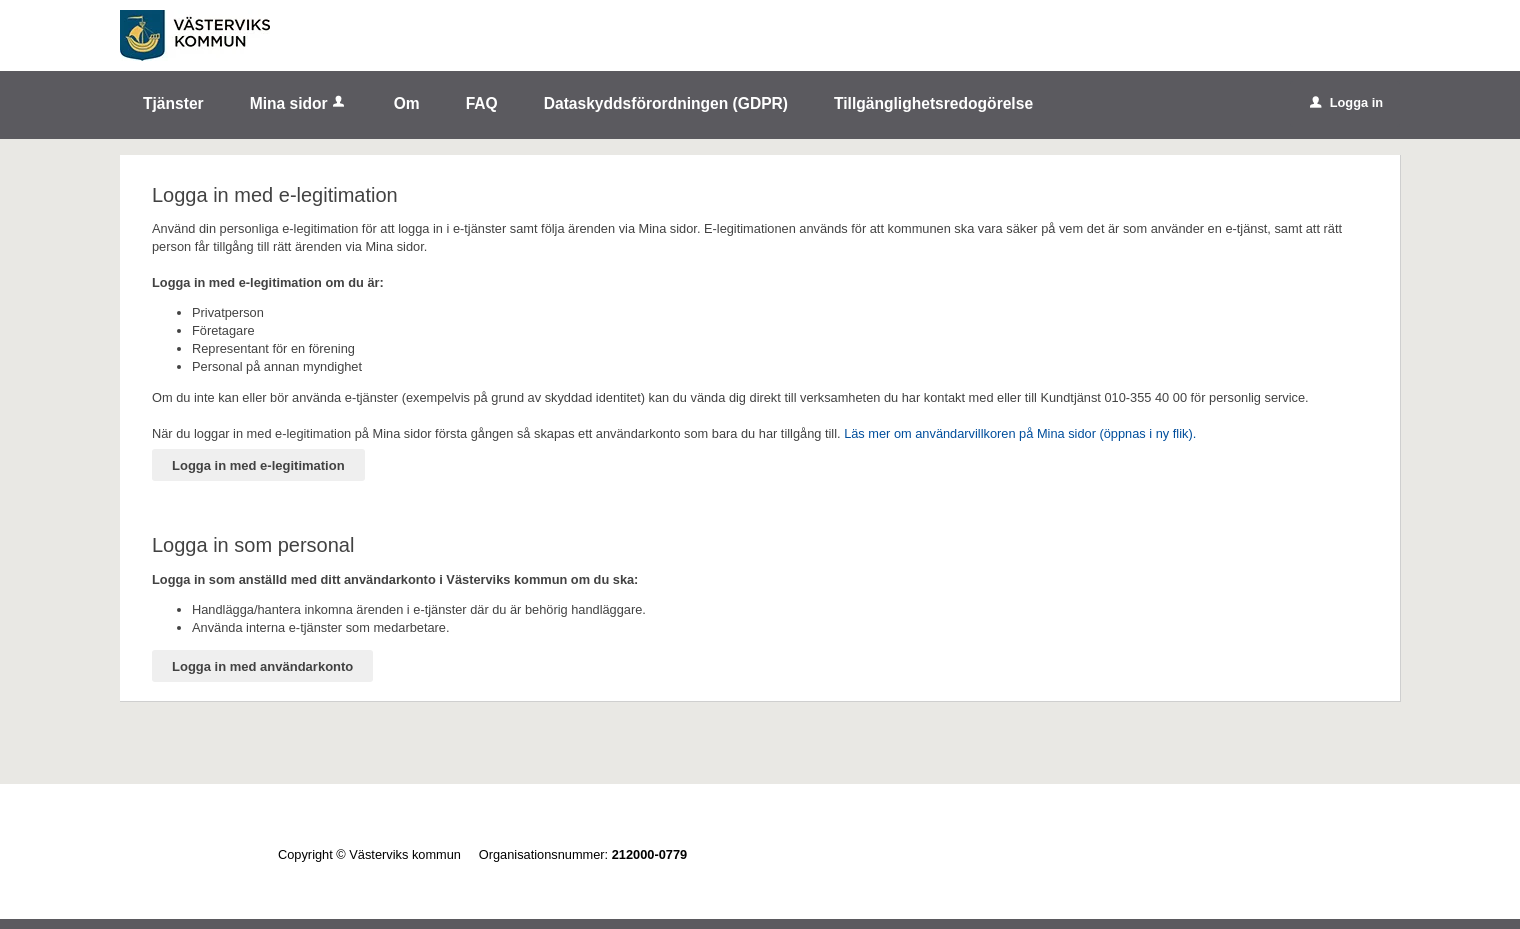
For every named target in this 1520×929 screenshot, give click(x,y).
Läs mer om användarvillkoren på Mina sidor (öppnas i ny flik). (1020, 433)
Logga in (1346, 102)
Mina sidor (299, 103)
